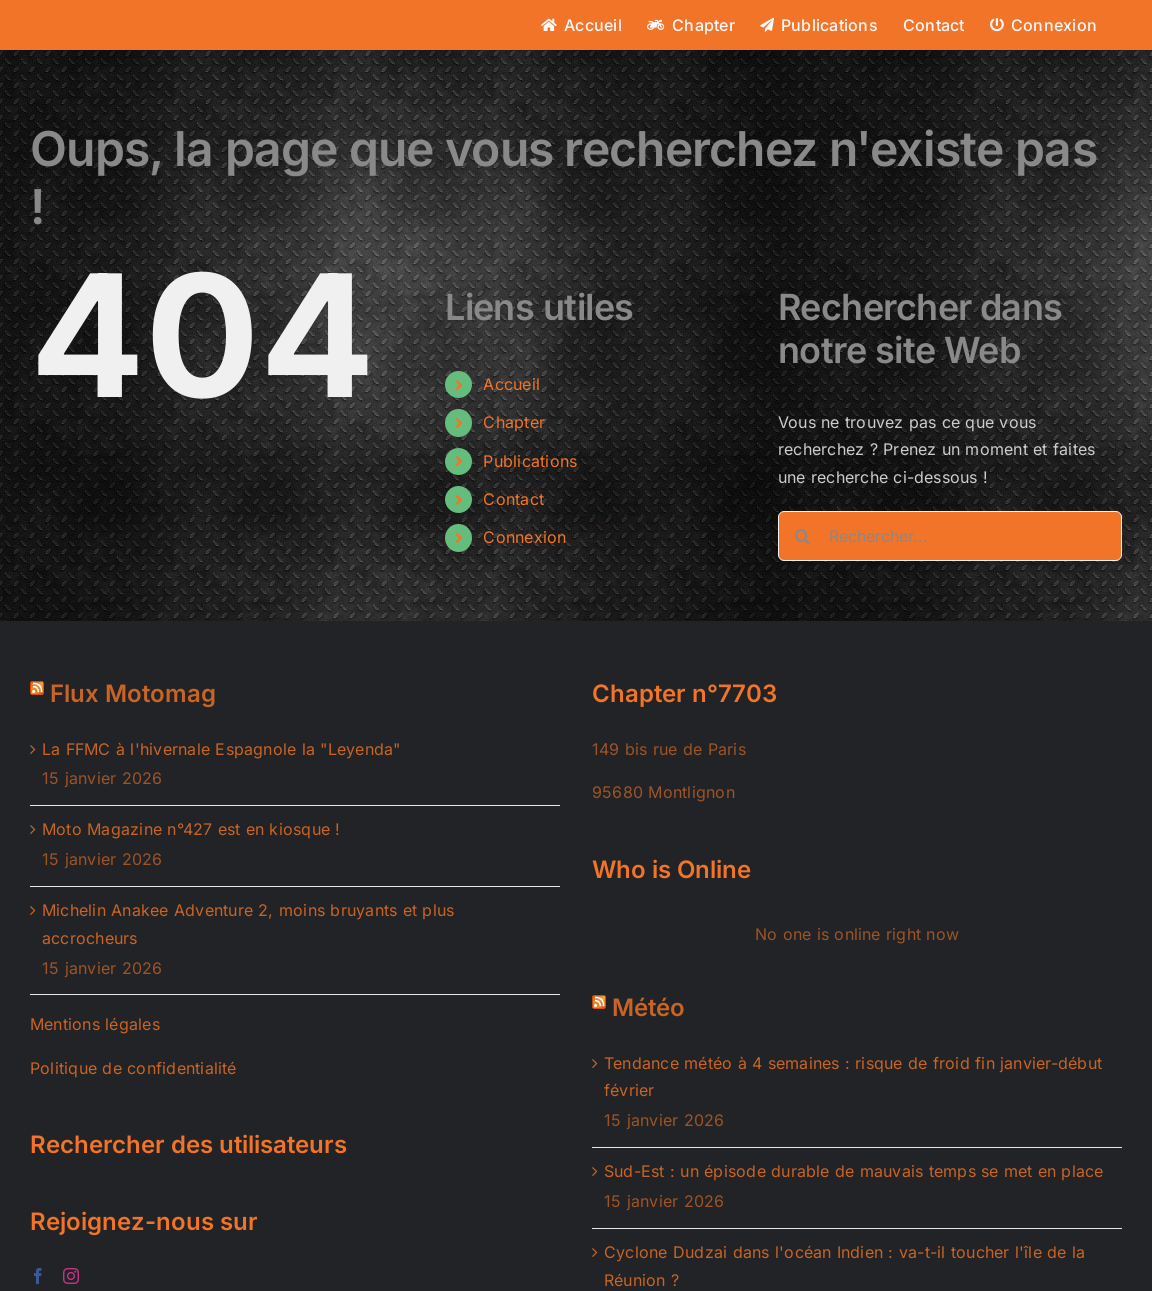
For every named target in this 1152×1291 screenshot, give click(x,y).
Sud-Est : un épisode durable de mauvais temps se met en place (854, 1171)
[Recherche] (803, 536)
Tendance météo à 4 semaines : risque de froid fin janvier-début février (853, 1077)
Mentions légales (95, 1024)
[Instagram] (71, 1276)
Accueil (511, 384)
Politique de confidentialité (133, 1068)
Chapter (514, 422)
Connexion (524, 537)
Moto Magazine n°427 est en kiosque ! (191, 829)
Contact (513, 499)
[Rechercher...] (950, 536)
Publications (530, 461)
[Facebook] (38, 1276)
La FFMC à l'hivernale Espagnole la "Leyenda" (221, 749)
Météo (648, 1007)
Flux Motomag (133, 693)
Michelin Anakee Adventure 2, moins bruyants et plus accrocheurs (248, 924)
